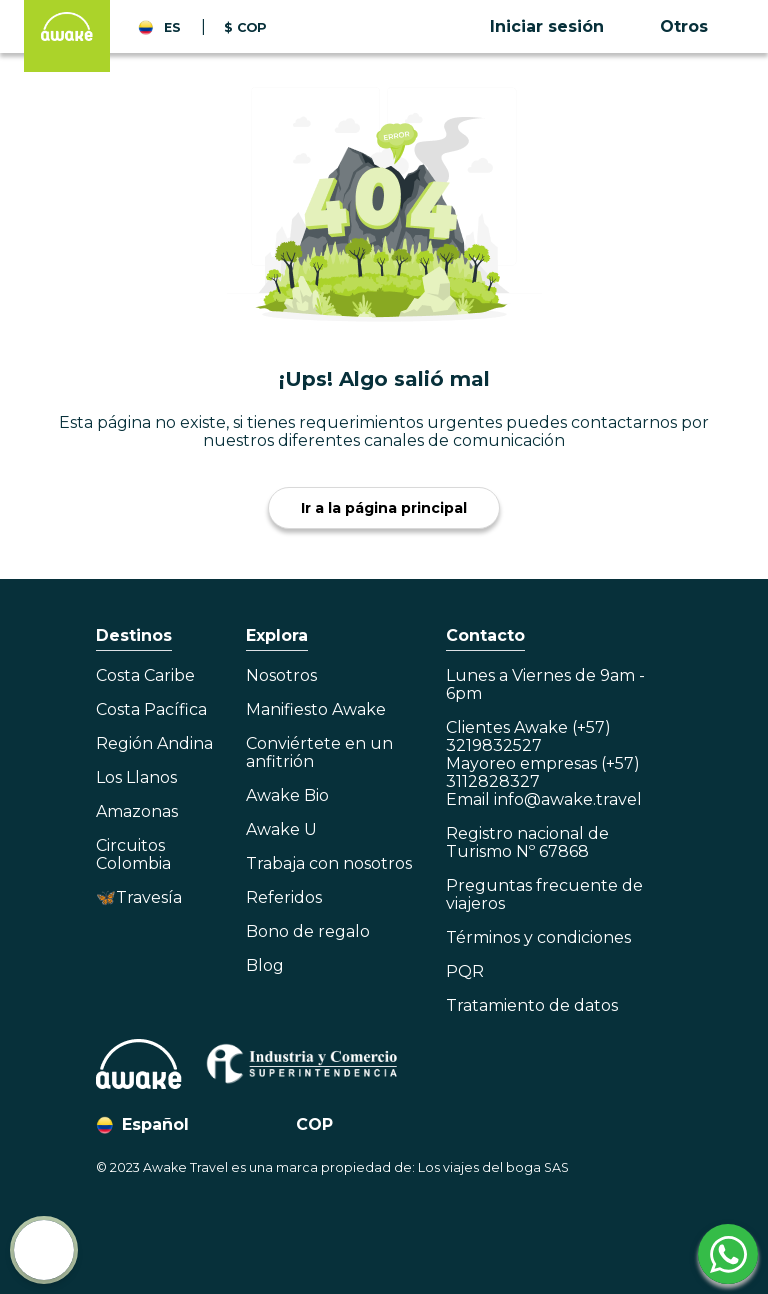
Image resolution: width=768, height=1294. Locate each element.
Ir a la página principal (384, 508)
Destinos (134, 636)
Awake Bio (287, 796)
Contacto (485, 636)
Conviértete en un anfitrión (319, 753)
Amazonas (137, 812)
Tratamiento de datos (532, 1006)
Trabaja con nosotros (329, 864)
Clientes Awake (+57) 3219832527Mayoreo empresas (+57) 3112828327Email (544, 764)
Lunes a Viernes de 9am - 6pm (545, 685)
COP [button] (314, 1124)
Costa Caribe (145, 676)
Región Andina (154, 744)
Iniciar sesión (547, 26)
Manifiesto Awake (316, 710)
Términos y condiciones (538, 938)
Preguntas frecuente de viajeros (544, 895)
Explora (277, 636)
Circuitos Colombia (133, 855)
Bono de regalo (308, 932)
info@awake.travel (568, 799)
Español (155, 1124)
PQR (465, 972)
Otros (684, 26)
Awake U (281, 830)
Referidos (284, 898)
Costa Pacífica (151, 710)
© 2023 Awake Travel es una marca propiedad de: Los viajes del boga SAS (332, 1167)
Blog (265, 966)
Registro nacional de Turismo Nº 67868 (527, 843)
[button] (567, 27)
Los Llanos (136, 778)
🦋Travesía (139, 898)
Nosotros (281, 676)
